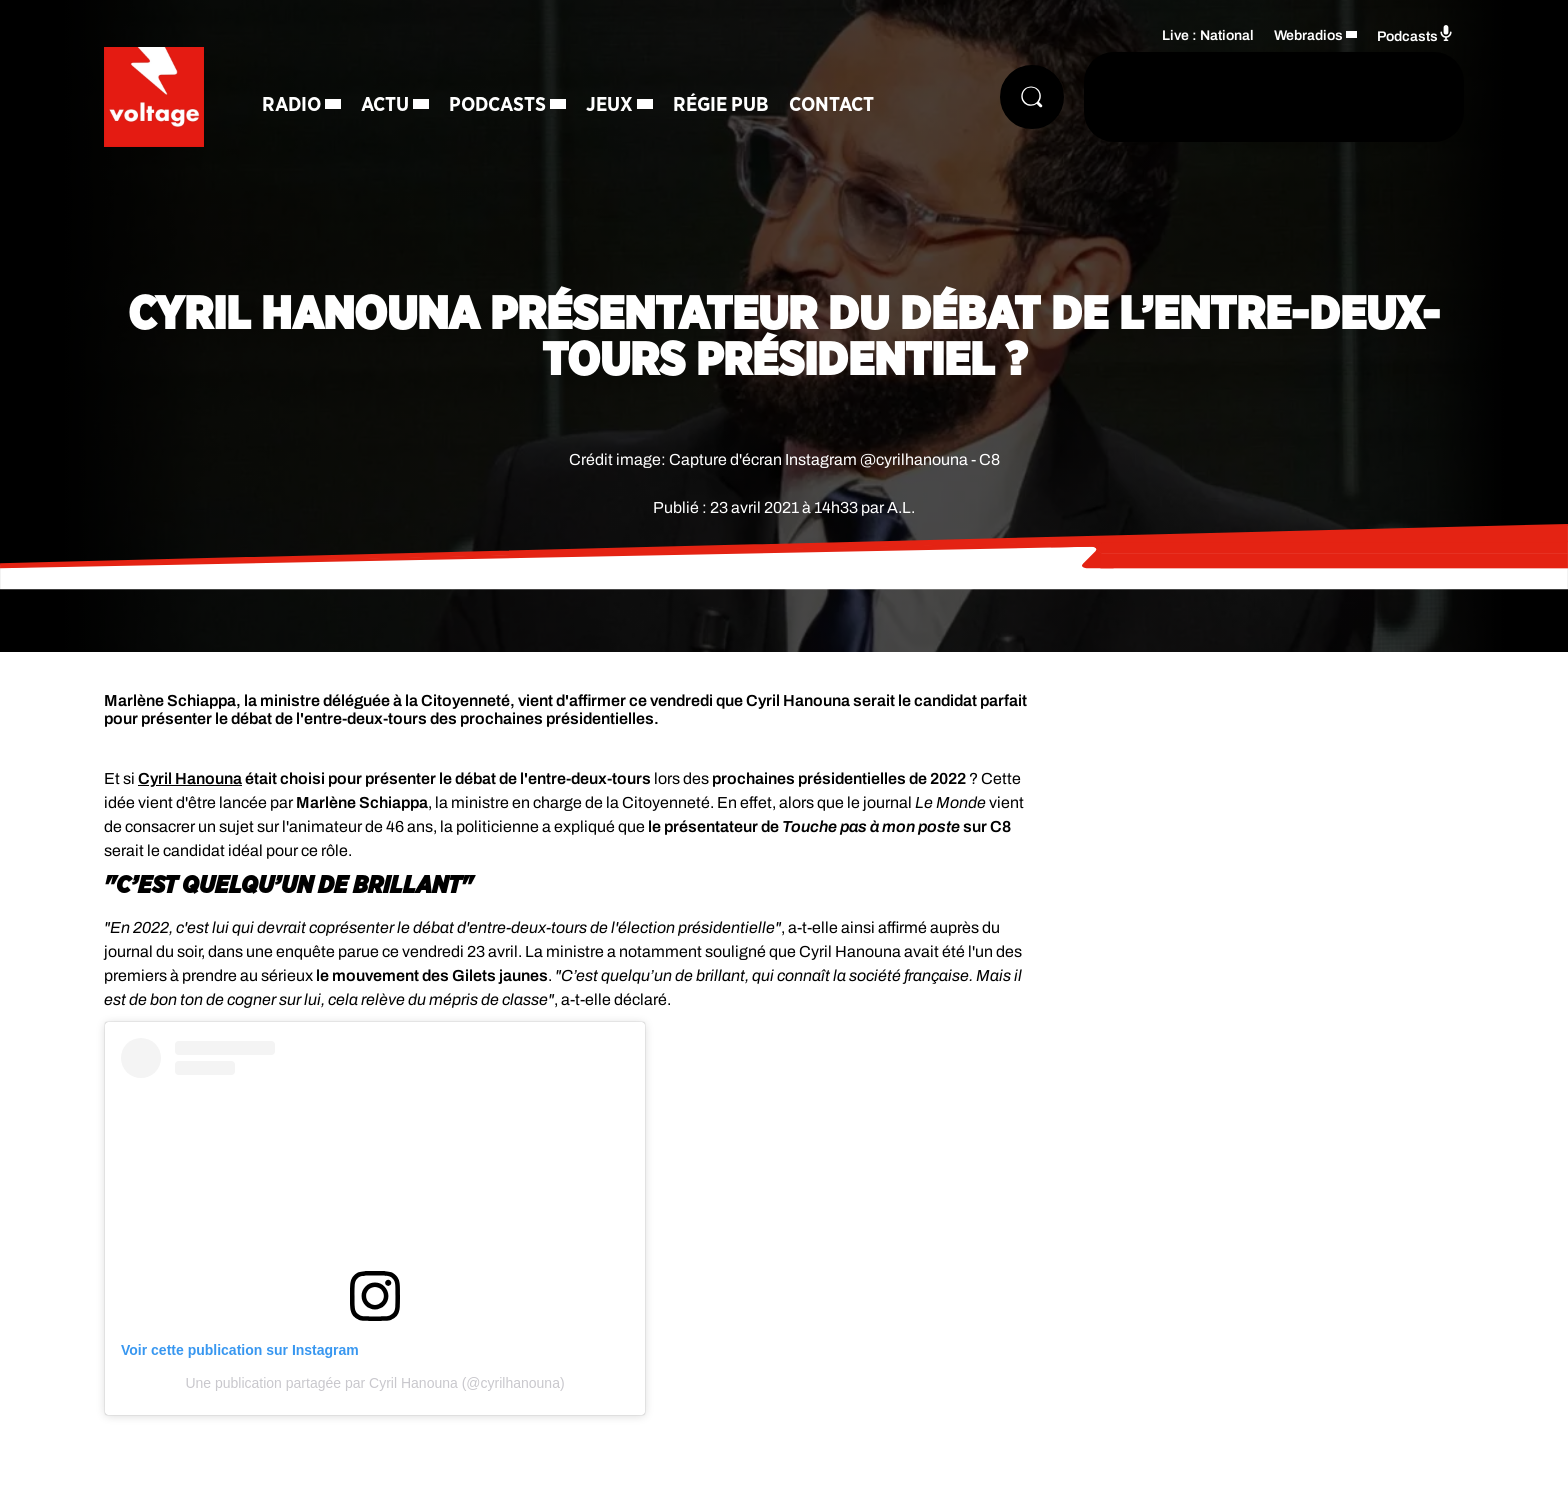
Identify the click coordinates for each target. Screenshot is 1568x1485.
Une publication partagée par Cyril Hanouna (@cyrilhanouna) (374, 1383)
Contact (831, 105)
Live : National (1208, 35)
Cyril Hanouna (190, 778)
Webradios (1308, 35)
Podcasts (497, 105)
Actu (385, 105)
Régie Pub (721, 105)
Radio (291, 105)
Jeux (609, 105)
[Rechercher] (1032, 97)
